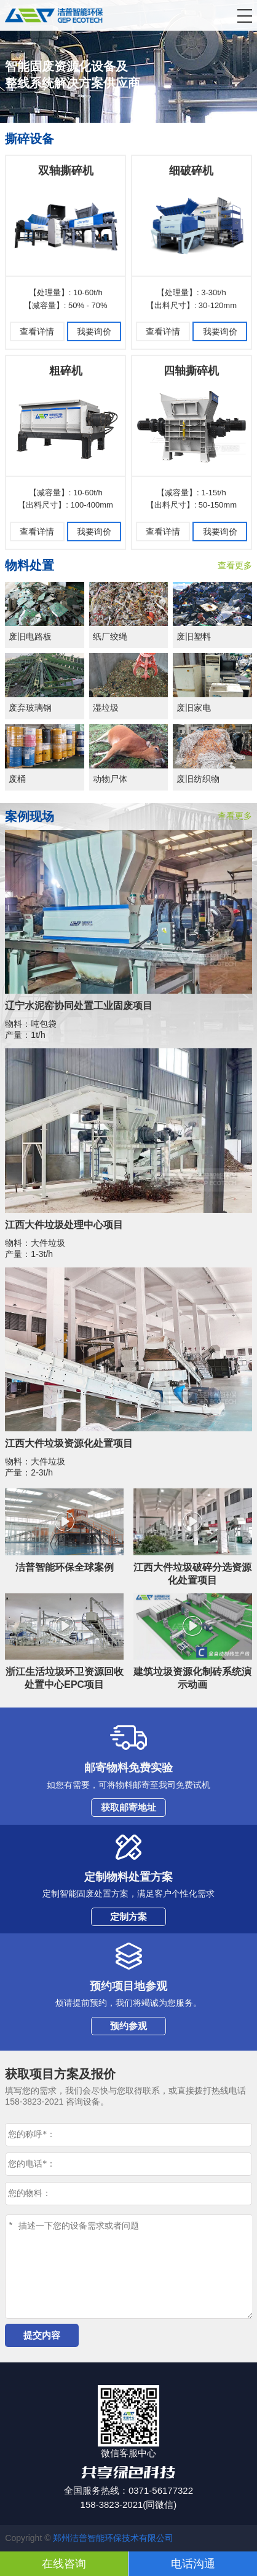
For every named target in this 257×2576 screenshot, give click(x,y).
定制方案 (128, 1916)
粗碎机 (65, 371)
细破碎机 (191, 170)
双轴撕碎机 (65, 170)
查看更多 (235, 565)
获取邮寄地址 (128, 1807)
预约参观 (128, 2026)
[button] (244, 16)
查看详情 (37, 331)
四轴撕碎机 (191, 371)
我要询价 (94, 331)
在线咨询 (64, 2564)
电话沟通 (193, 2564)
